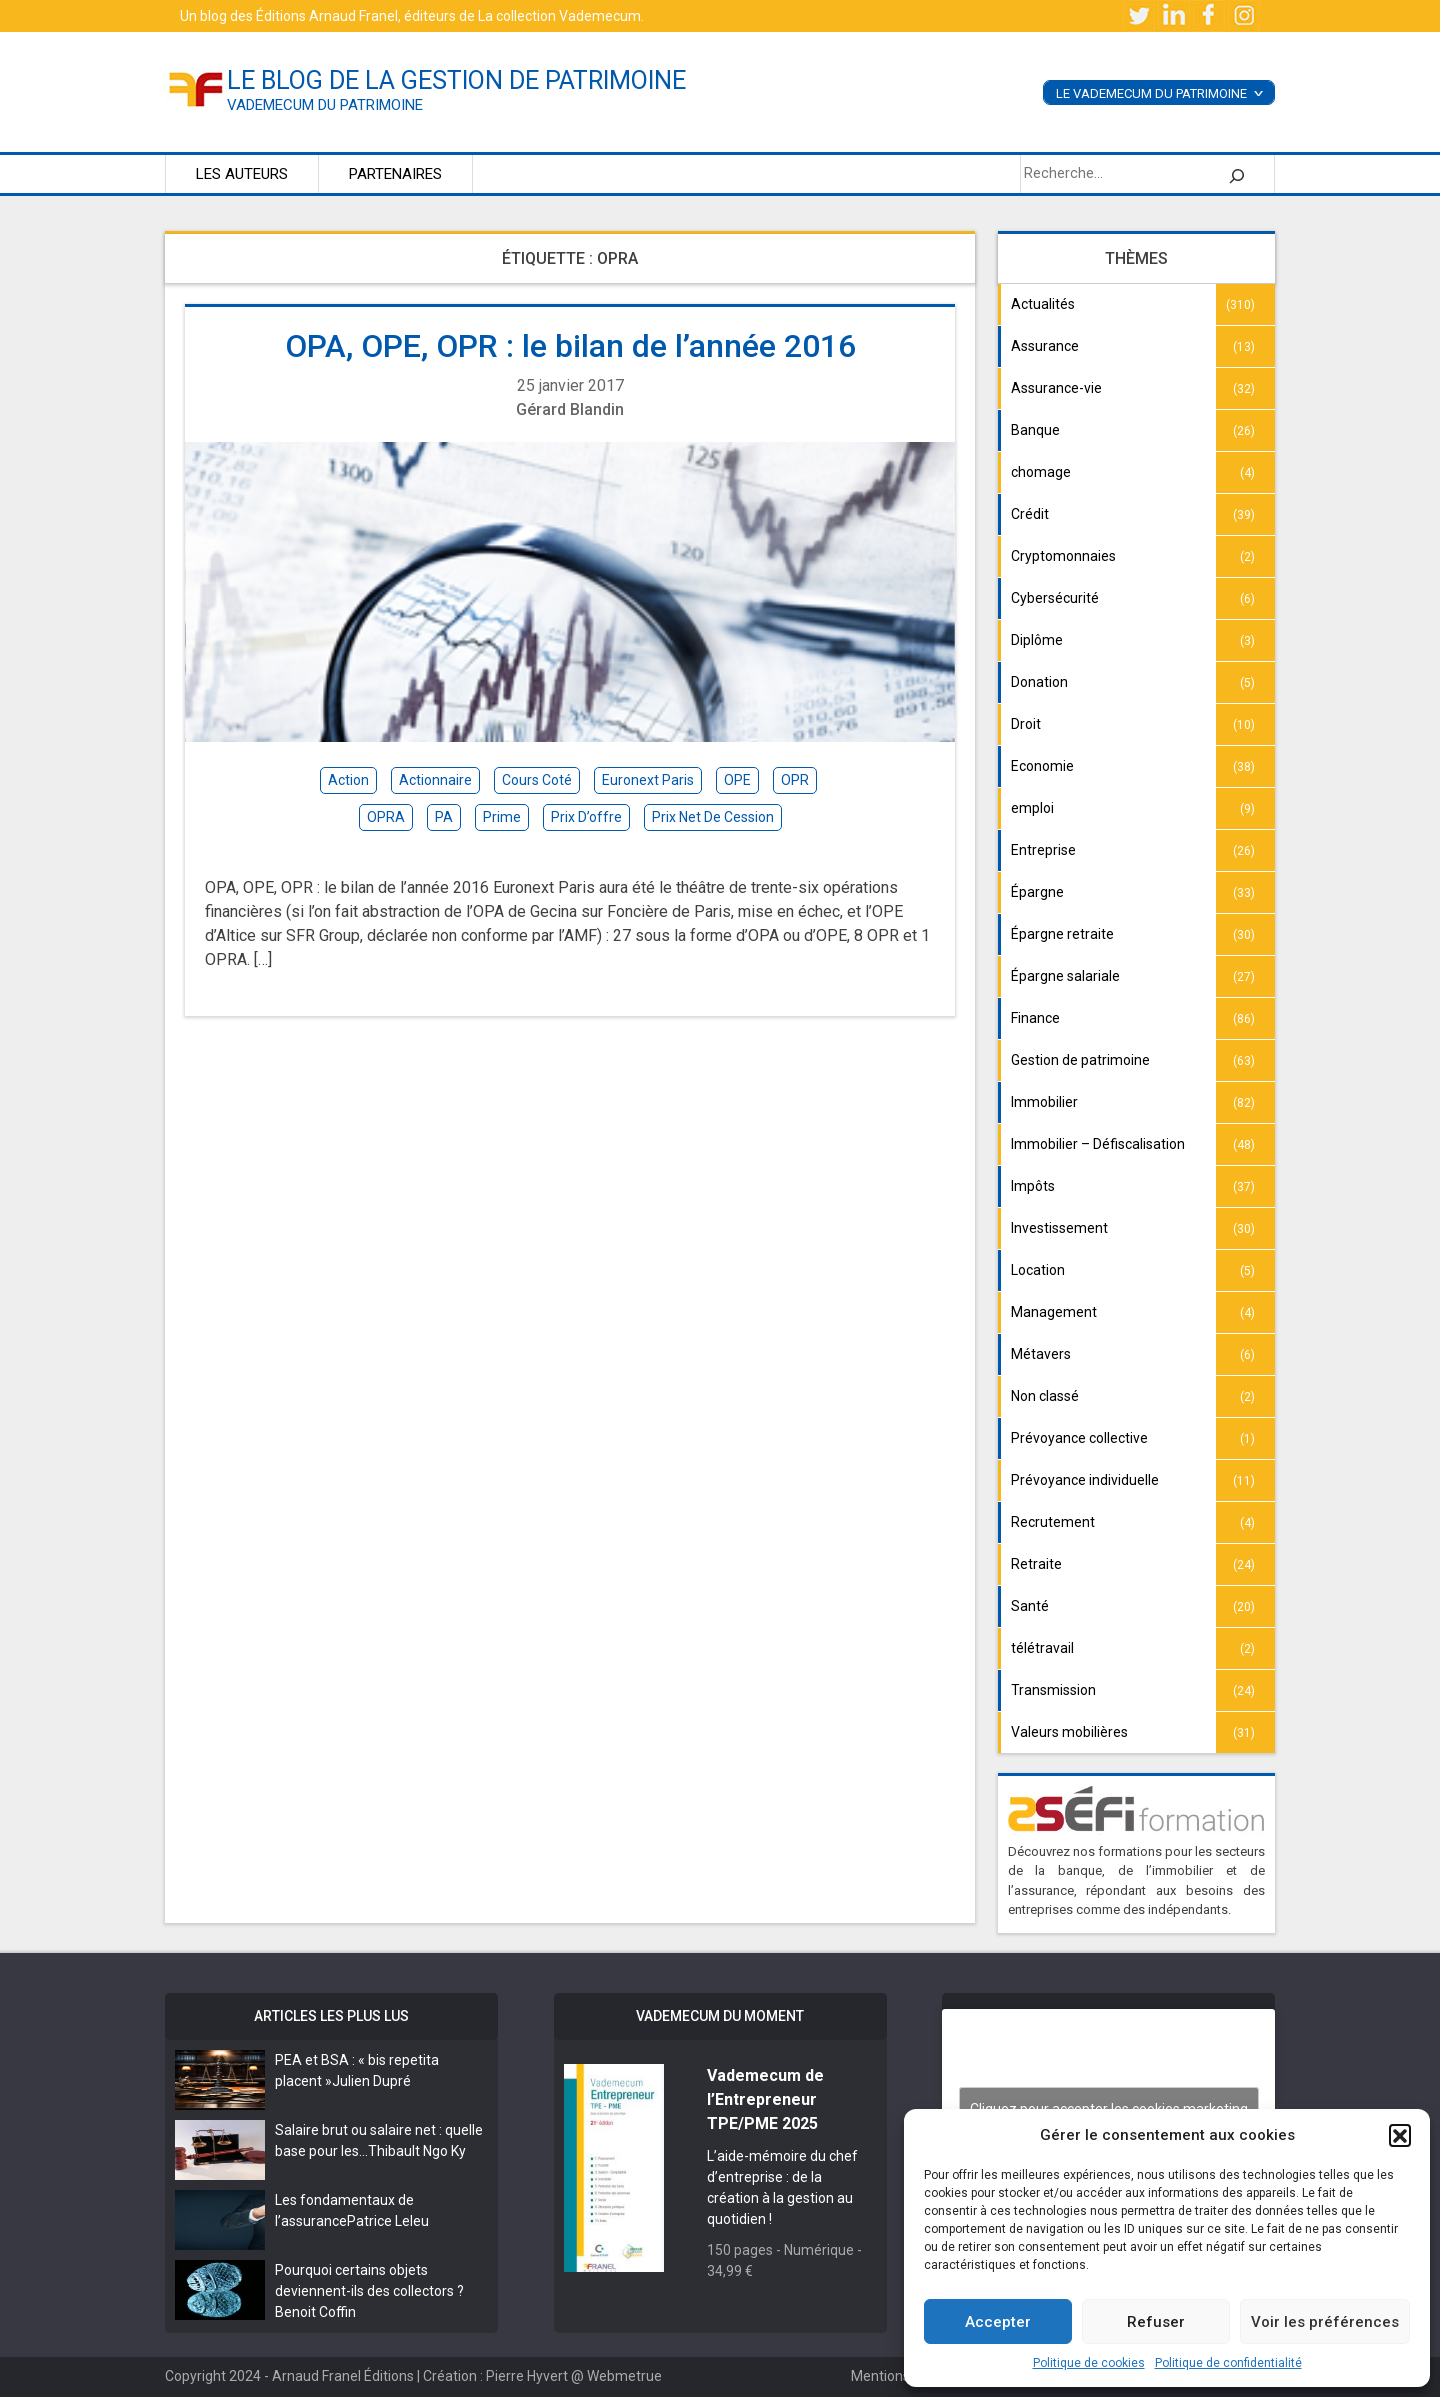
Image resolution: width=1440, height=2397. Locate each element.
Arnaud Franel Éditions (343, 2376)
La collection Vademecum (559, 16)
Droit (1026, 724)
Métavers (1041, 1354)
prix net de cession (713, 817)
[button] (1400, 2135)
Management (1054, 1312)
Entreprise (1043, 850)
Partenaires (395, 174)
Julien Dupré (371, 2081)
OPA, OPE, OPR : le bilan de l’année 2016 (570, 346)
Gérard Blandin (570, 409)
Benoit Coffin (315, 2312)
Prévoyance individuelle (1085, 1480)
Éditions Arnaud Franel (327, 16)
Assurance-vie (1056, 388)
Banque (1035, 430)
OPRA (386, 817)
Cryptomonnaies (1063, 556)
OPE (737, 780)
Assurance (1045, 346)
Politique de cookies (1089, 2363)
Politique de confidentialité (1228, 2363)
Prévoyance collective (1079, 1438)
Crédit (1030, 514)
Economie (1042, 766)
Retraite (1036, 1564)
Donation (1039, 682)
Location (1038, 1270)
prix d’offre (586, 817)
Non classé (1045, 1396)
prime (502, 817)
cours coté (537, 780)
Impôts (1033, 1186)
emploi (1032, 808)
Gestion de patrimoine (1080, 1060)
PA (444, 817)
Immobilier (1044, 1102)
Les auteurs (242, 174)
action (348, 780)
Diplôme (1037, 640)
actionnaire (435, 780)
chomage (1041, 472)
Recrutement (1053, 1522)
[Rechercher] (1237, 174)
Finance (1035, 1018)
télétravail (1042, 1648)
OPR (795, 780)
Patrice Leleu (388, 2221)
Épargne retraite (1062, 934)
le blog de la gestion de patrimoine (456, 80)
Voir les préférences (1325, 2322)
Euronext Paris (648, 780)
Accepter (998, 2322)
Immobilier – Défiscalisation (1098, 1144)
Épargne (1037, 892)
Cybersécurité (1055, 598)
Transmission (1053, 1690)
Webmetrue (624, 2376)
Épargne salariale (1065, 976)
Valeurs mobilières (1069, 1732)
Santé (1030, 1606)
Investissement (1059, 1228)
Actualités (1043, 304)
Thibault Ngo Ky (417, 2151)
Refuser (1156, 2322)
